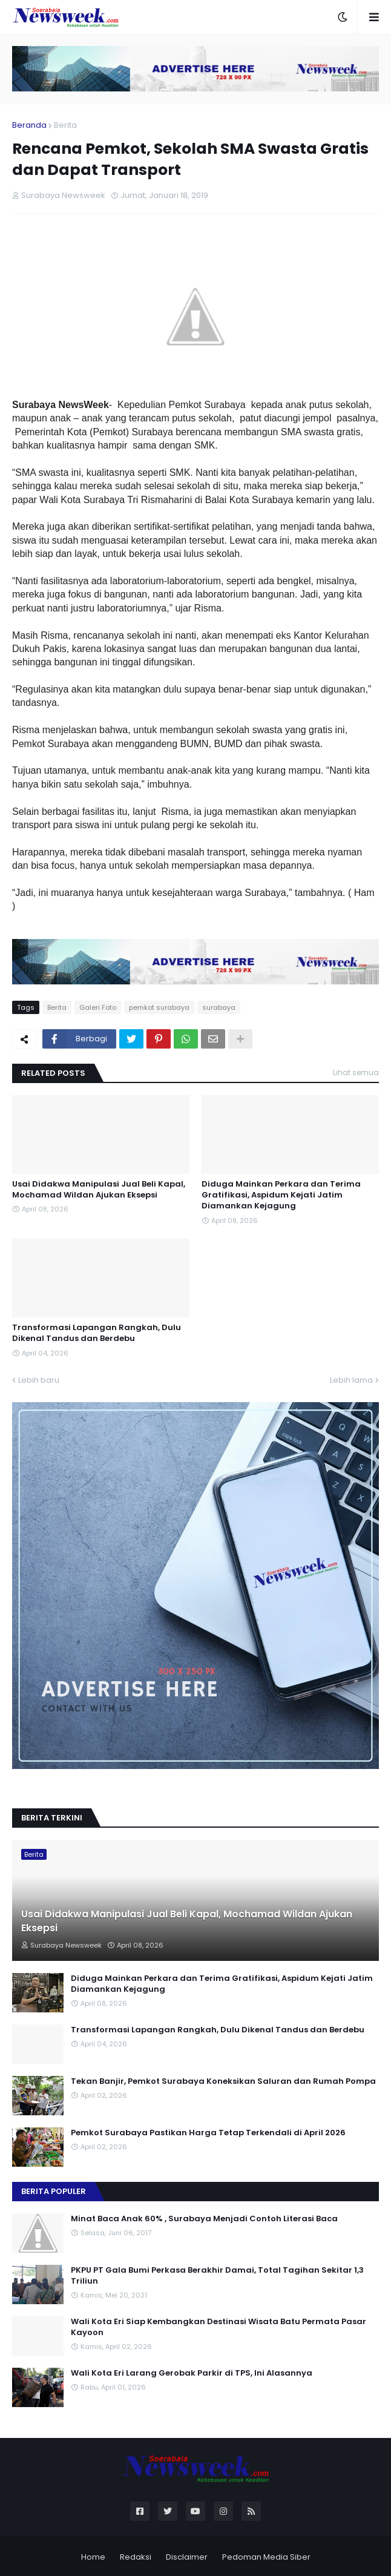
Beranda (29, 125)
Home (93, 2557)
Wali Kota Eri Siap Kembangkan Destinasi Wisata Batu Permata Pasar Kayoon (218, 2327)
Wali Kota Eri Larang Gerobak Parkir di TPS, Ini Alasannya (191, 2373)
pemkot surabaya (159, 1007)
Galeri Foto (97, 1007)
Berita (65, 125)
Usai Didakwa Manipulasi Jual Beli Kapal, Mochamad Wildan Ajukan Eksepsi (98, 1190)
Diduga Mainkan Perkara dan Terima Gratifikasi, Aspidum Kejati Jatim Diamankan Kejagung (281, 1195)
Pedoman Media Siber (266, 2557)
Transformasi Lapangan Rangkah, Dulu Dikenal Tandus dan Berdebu (96, 1333)
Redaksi (135, 2557)
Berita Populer (53, 2191)
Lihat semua (356, 1072)
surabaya (218, 1007)
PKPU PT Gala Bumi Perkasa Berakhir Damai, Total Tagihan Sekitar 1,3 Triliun (217, 2276)
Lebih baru (38, 1380)
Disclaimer (187, 2557)
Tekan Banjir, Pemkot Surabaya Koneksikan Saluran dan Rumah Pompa (223, 2081)
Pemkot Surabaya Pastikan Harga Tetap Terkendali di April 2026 (208, 2132)
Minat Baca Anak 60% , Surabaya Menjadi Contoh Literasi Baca (204, 2218)
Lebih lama (351, 1380)
